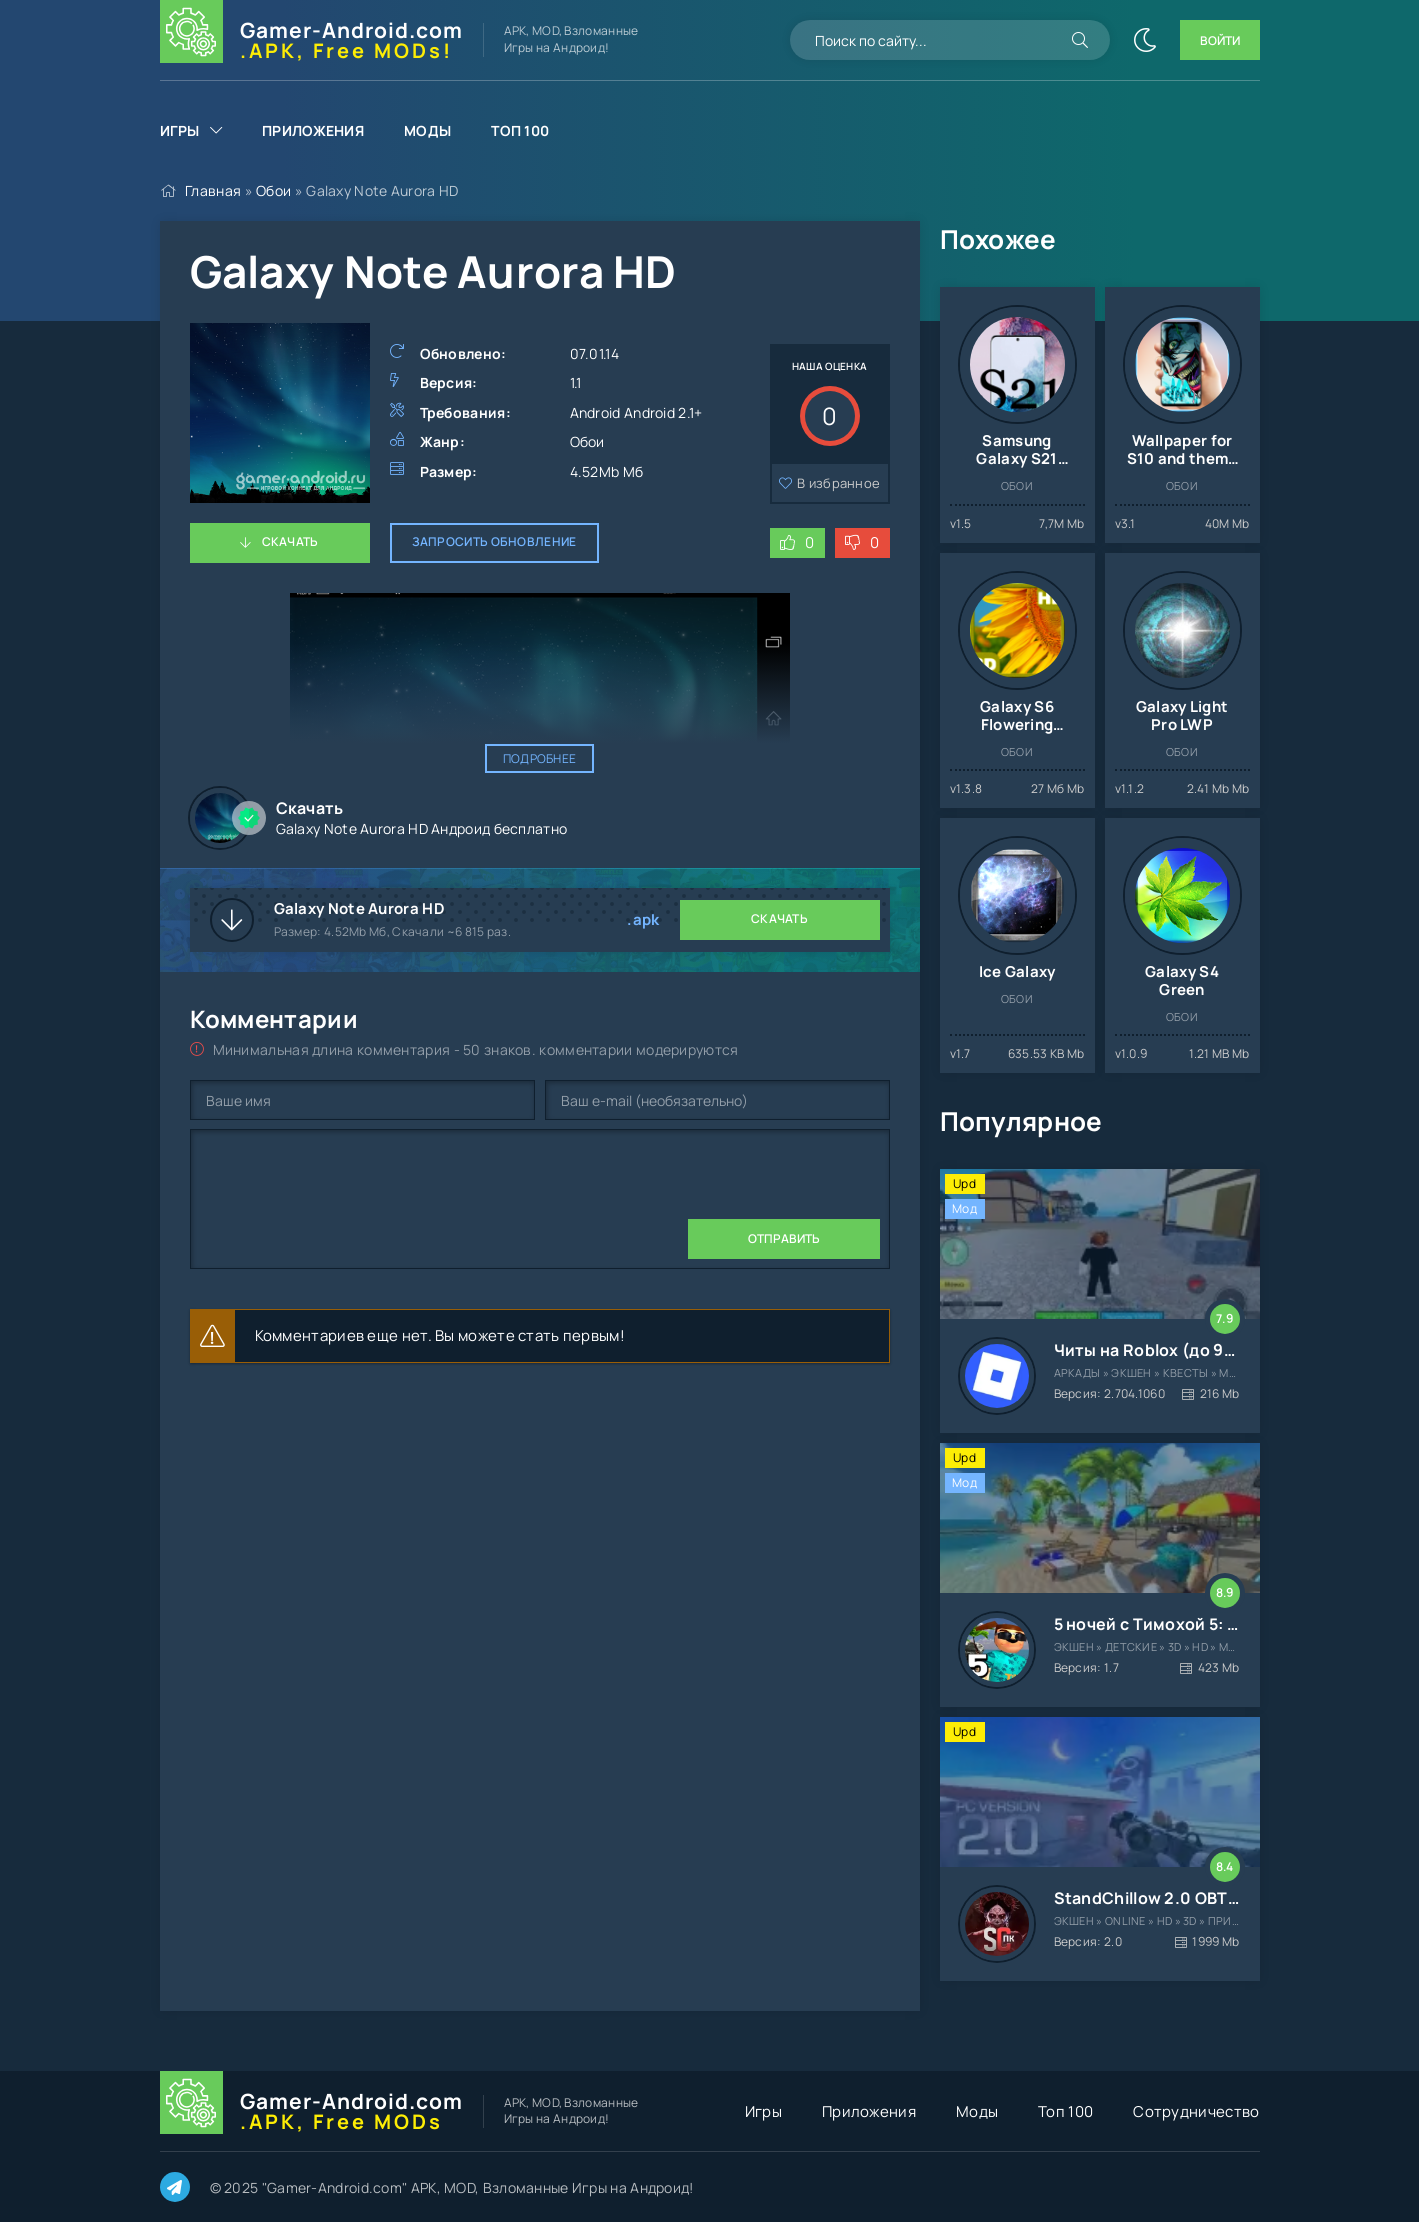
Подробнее (540, 758)
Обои (273, 190)
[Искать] (1080, 40)
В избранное (838, 483)
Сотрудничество (1196, 2111)
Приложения (313, 130)
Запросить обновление (494, 541)
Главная (213, 190)
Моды (427, 130)
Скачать (290, 541)
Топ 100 (520, 130)
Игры (180, 130)
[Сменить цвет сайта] (1145, 40)
